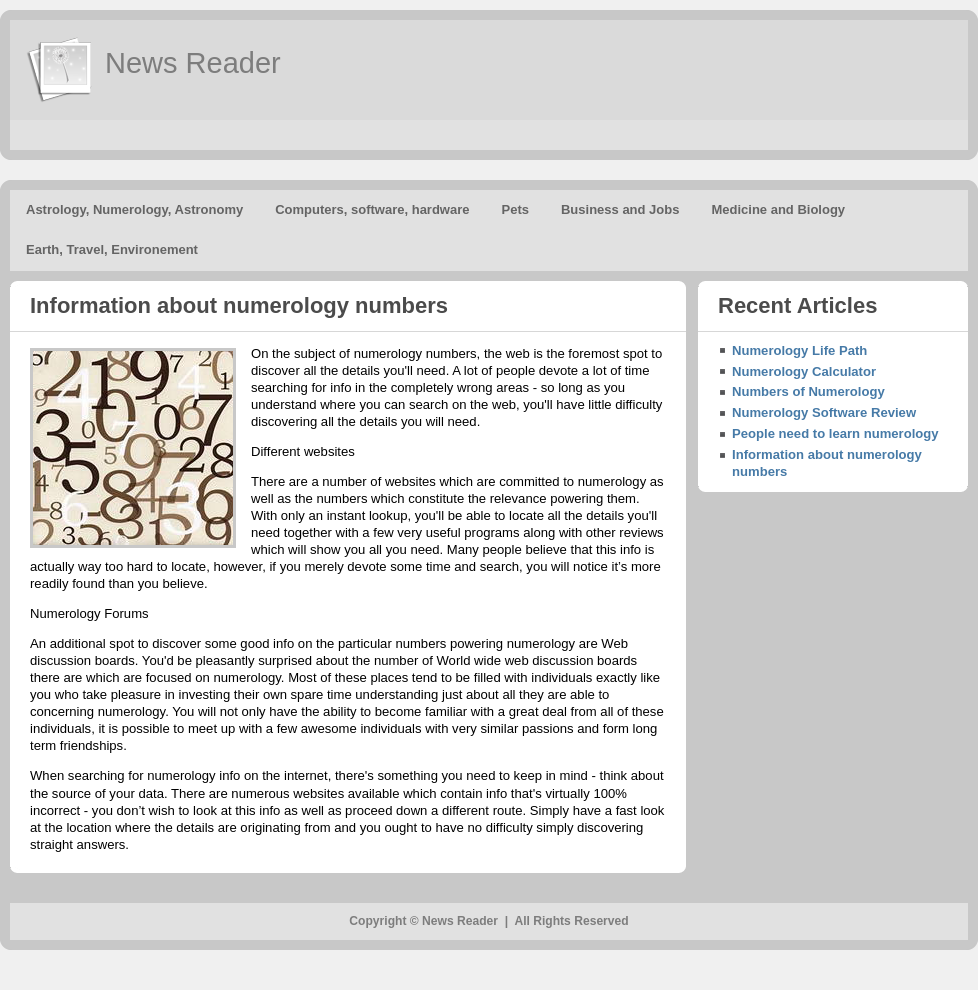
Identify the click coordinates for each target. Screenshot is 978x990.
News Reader (193, 63)
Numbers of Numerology (808, 391)
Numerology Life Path (799, 350)
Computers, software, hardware (372, 209)
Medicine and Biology (778, 209)
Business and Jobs (620, 209)
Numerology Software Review (824, 412)
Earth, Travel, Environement (112, 249)
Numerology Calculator (804, 371)
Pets (515, 209)
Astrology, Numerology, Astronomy (134, 209)
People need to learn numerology (835, 433)
